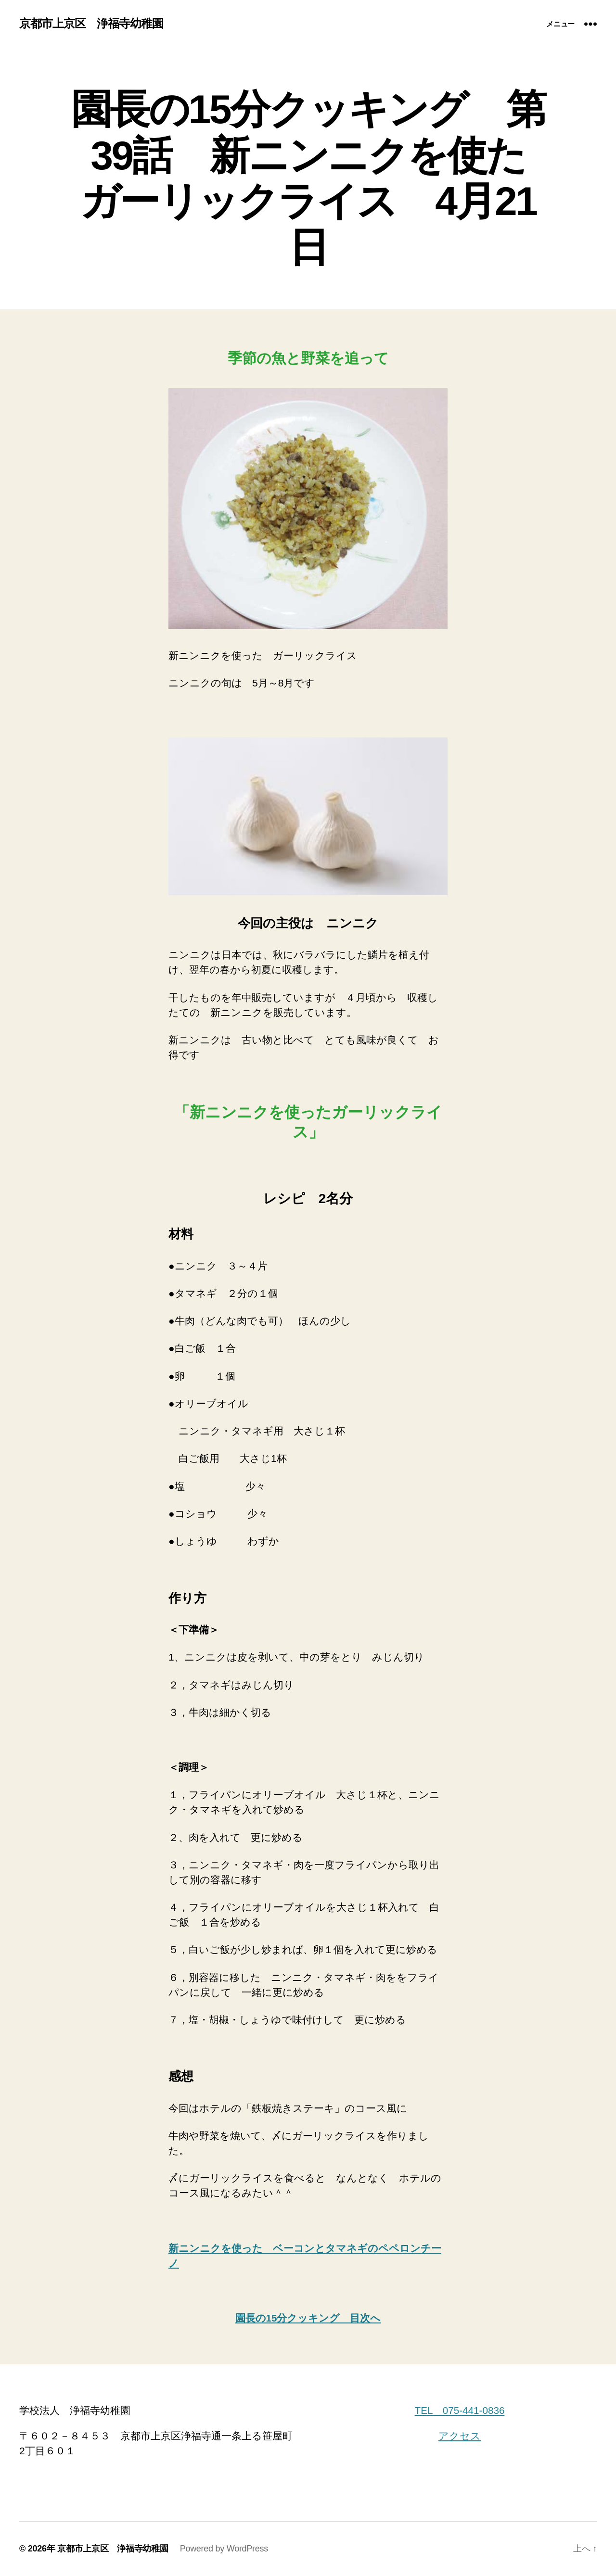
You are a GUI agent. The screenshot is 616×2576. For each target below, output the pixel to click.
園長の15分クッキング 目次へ (308, 2317)
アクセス (459, 2435)
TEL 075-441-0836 (459, 2410)
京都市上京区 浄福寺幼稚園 (91, 24)
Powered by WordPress (224, 2548)
